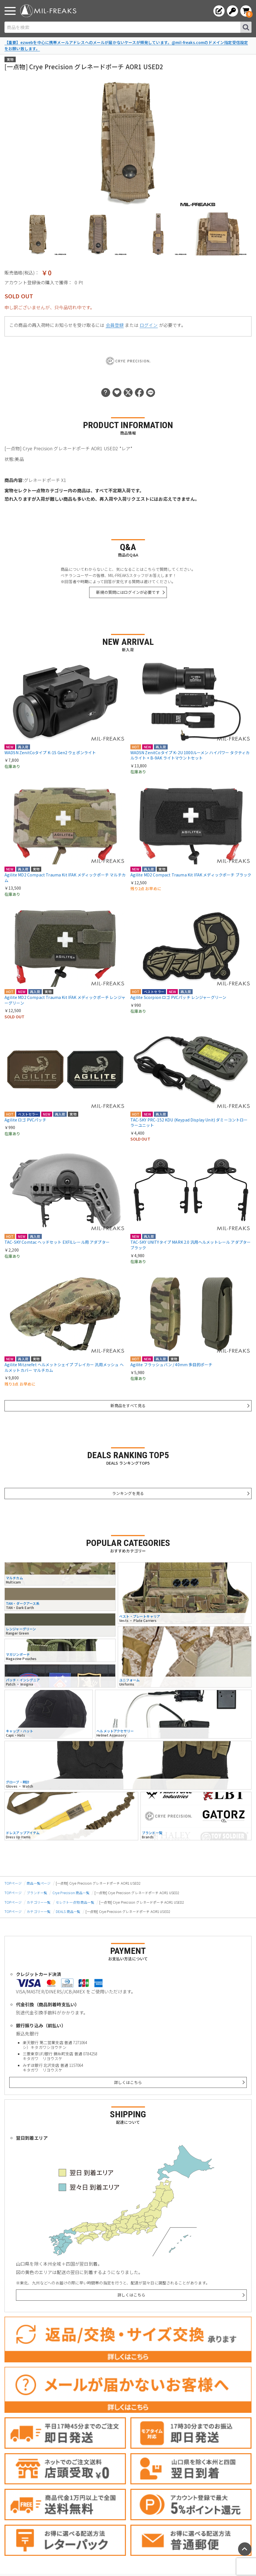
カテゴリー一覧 (38, 1902)
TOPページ (13, 1883)
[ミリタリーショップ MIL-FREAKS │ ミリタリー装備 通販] (48, 10)
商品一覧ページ (38, 1883)
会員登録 (115, 325)
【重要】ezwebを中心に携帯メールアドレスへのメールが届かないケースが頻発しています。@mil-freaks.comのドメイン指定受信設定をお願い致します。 (126, 45)
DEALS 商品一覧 (68, 1911)
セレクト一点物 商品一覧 (75, 1902)
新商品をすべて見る (128, 1405)
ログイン (149, 325)
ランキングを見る (128, 1493)
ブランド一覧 (37, 1892)
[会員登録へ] (219, 11)
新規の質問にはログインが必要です (128, 592)
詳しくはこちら (128, 2082)
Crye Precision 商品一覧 (70, 1892)
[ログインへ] (232, 11)
